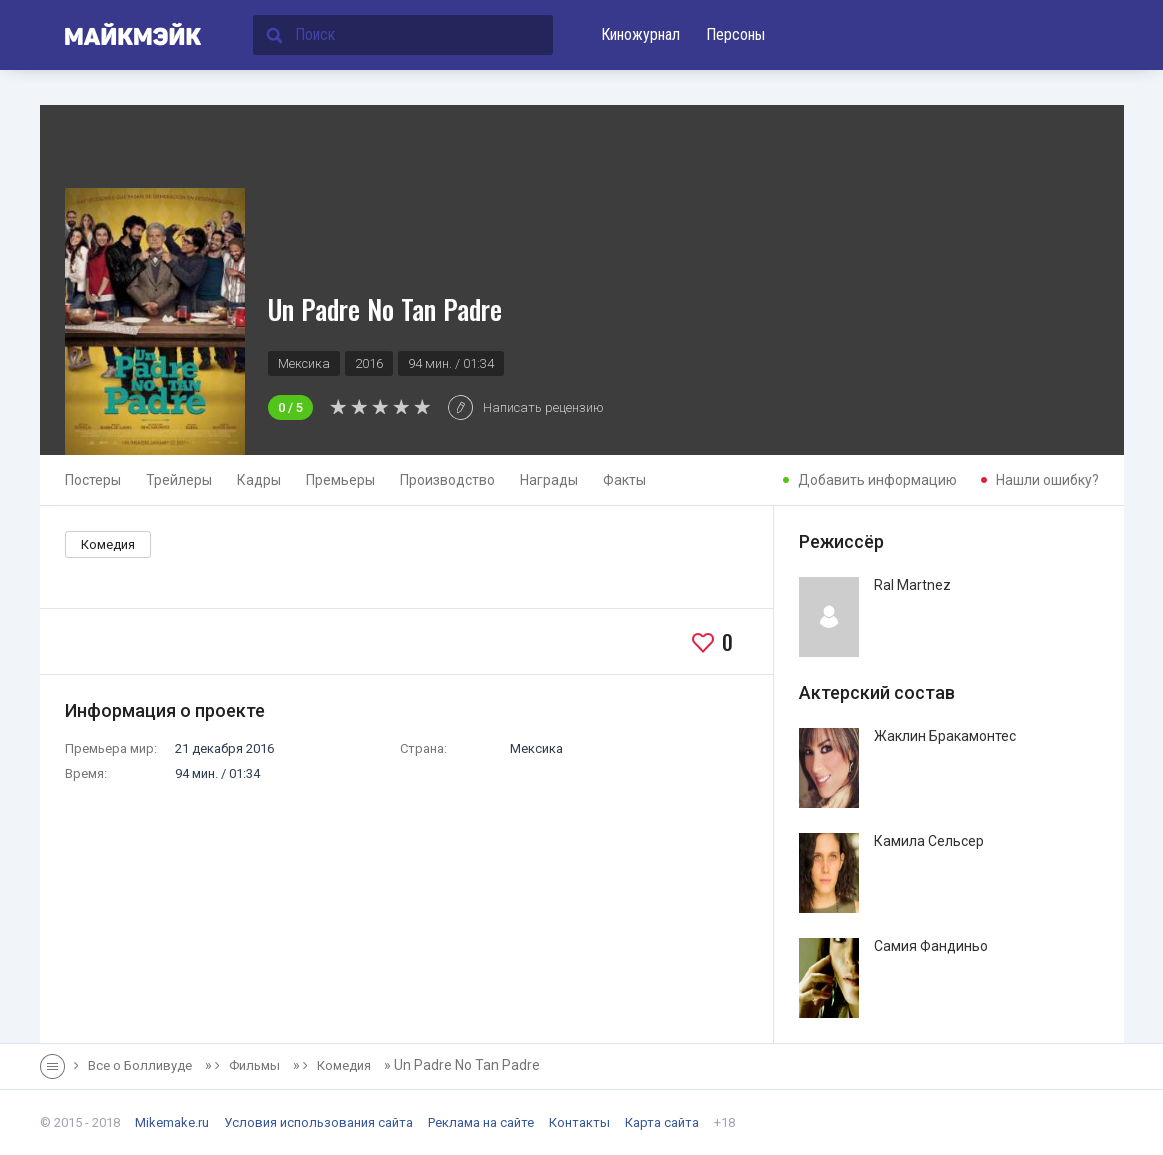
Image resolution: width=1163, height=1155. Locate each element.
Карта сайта (662, 1122)
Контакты (579, 1122)
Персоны (735, 34)
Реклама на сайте (481, 1122)
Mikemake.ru (172, 1122)
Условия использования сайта (318, 1122)
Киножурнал (640, 34)
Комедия (108, 544)
